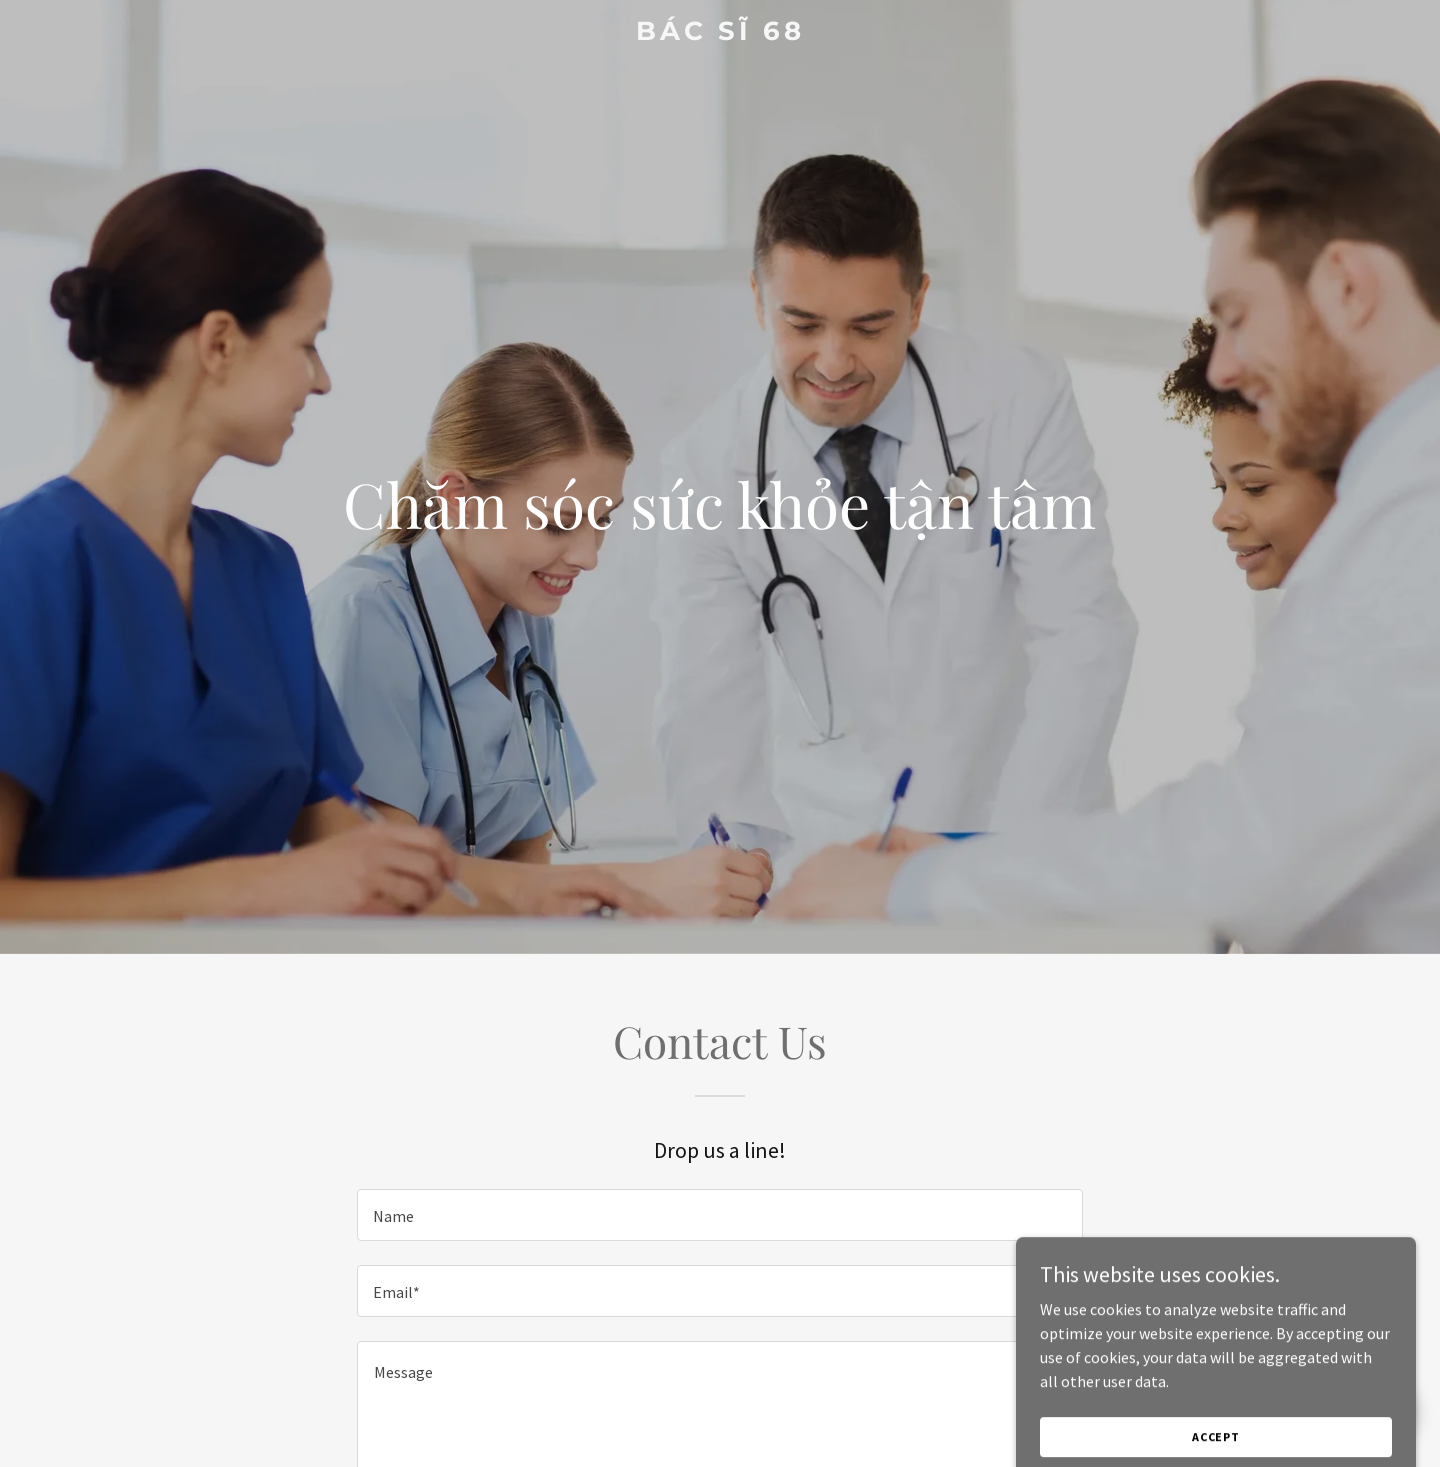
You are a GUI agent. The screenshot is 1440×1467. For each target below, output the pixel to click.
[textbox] (719, 1215)
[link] (720, 34)
